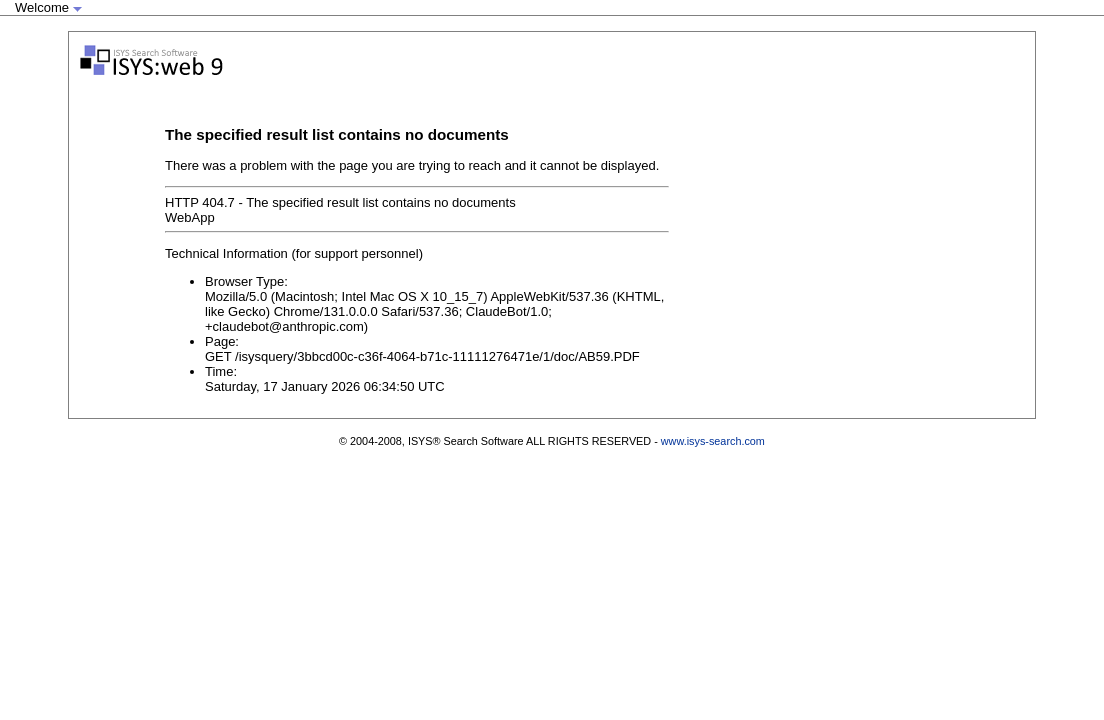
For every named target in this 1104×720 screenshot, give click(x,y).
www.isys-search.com (713, 441)
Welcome (48, 7)
